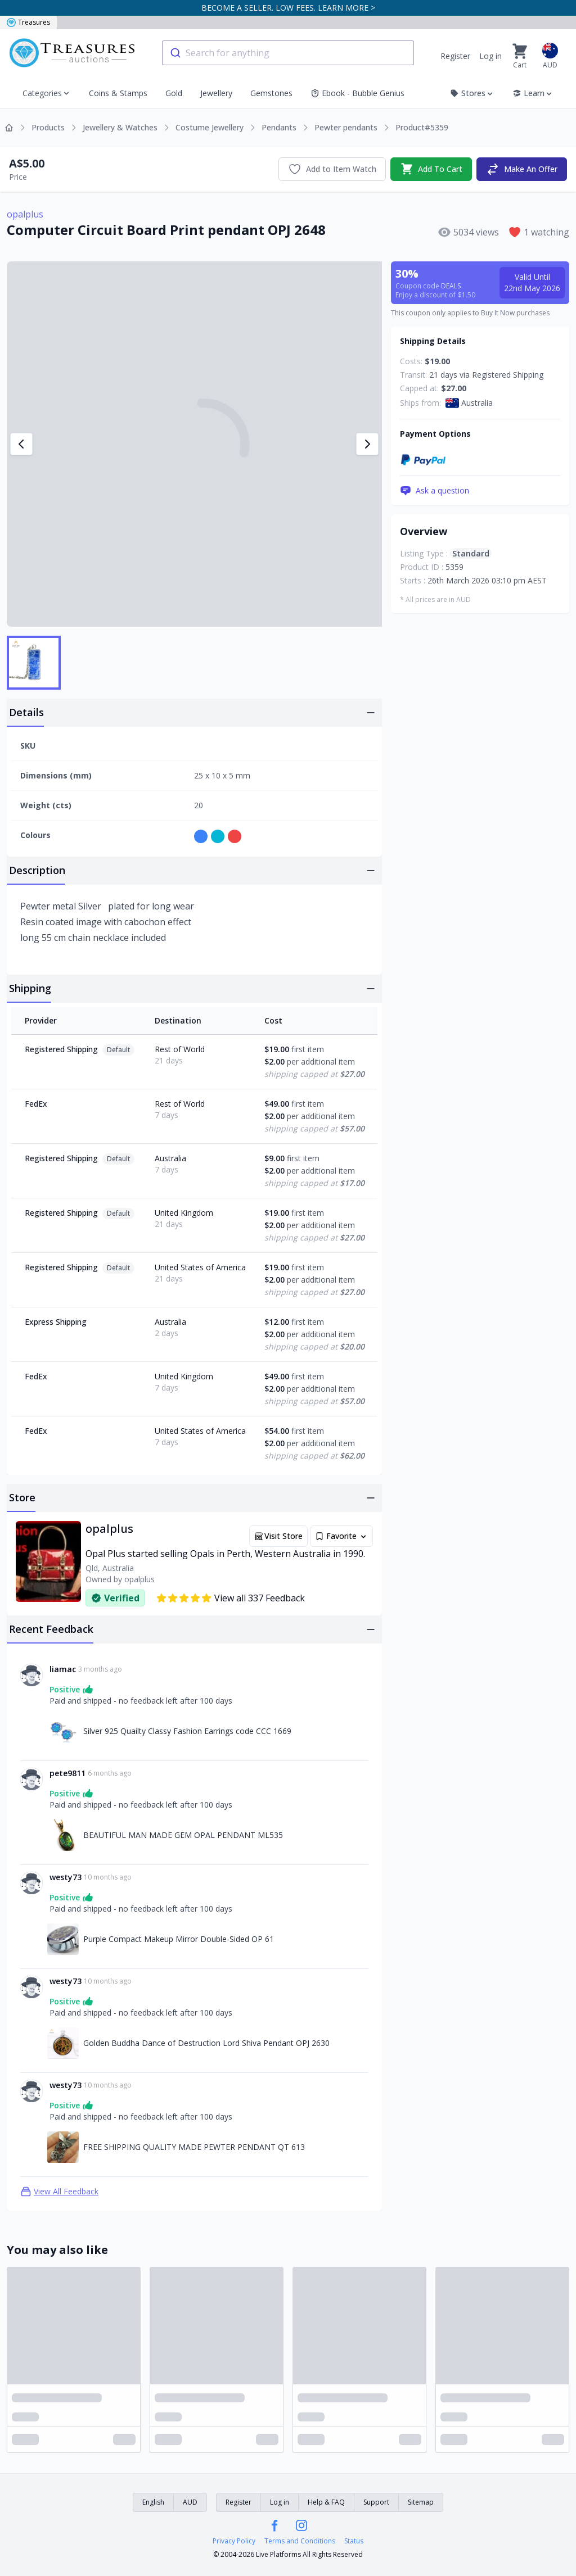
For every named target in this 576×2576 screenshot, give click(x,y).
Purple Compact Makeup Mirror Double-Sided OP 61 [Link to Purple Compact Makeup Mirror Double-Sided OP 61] (178, 1939)
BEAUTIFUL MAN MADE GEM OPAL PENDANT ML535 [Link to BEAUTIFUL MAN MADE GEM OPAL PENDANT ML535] (183, 1835)
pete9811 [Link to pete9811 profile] (68, 1773)
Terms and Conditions (299, 2541)
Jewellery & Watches (120, 127)
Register (455, 56)
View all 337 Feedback (230, 1598)
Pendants (279, 127)
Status (353, 2541)
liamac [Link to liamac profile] (63, 1669)
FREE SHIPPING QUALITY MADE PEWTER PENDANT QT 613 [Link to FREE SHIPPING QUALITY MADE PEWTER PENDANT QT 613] (194, 2147)
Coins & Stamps (118, 93)
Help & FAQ (326, 2502)
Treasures (28, 22)
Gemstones (271, 93)
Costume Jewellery (210, 127)
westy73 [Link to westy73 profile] (66, 1877)
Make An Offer (521, 169)
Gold (173, 93)
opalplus (25, 214)
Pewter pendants (345, 127)
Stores (472, 93)
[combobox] (288, 52)
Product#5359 (421, 127)
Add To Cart (431, 169)
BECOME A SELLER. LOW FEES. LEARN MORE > (288, 7)
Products (48, 127)
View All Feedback (59, 2191)
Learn (533, 93)
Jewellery (216, 93)
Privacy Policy (234, 2541)
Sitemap (421, 2502)
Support (376, 2502)
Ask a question (434, 490)
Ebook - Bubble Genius (357, 93)
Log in (490, 56)
